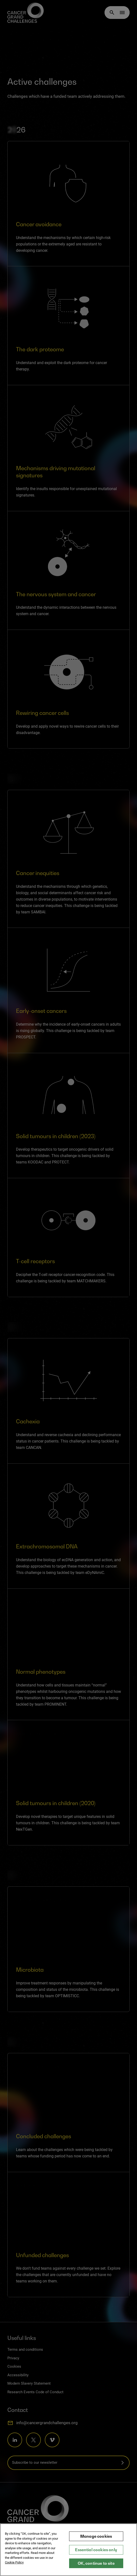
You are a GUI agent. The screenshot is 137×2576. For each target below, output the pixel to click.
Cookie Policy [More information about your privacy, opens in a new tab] (14, 2562)
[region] (68, 2549)
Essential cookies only (96, 2549)
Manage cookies (96, 2536)
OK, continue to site (96, 2563)
